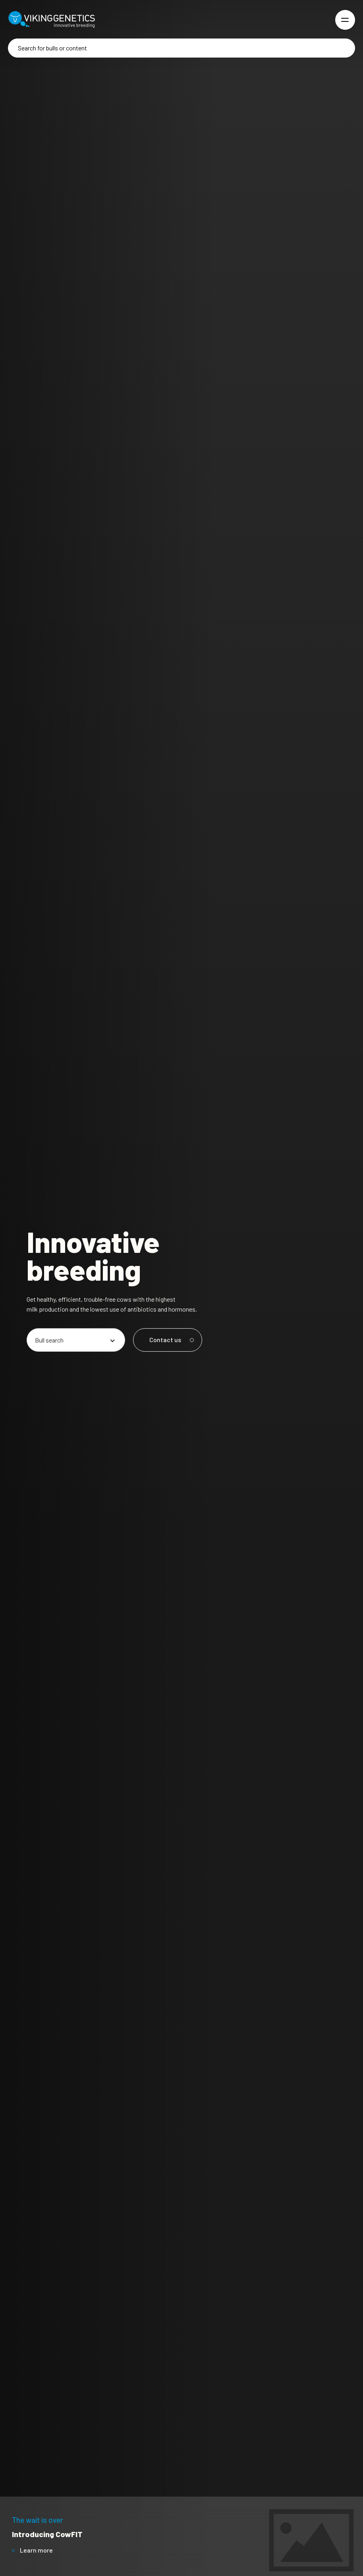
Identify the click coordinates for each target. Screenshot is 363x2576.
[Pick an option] (76, 1340)
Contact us (170, 1339)
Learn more (36, 2550)
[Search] (181, 48)
